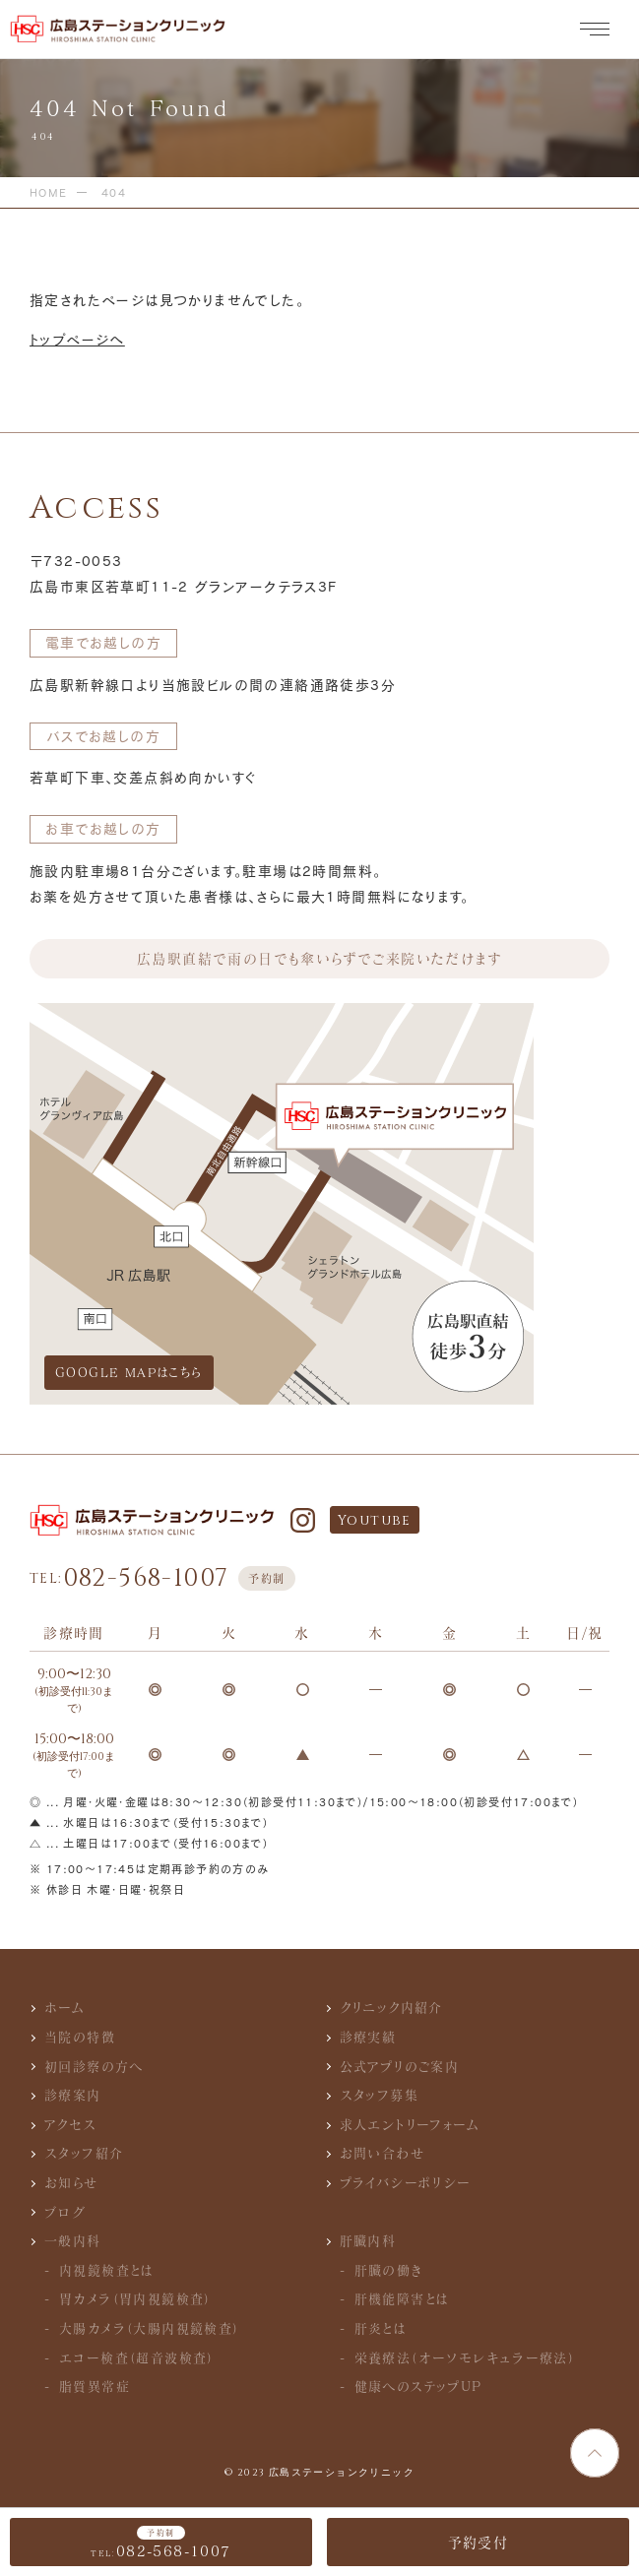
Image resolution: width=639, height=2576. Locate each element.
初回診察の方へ (94, 2066)
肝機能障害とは (402, 2298)
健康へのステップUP (418, 2386)
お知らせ (71, 2182)
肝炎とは (381, 2328)
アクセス (70, 2124)
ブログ (65, 2212)
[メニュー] (594, 30)
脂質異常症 (94, 2386)
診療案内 (72, 2095)
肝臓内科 (368, 2240)
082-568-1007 (162, 1578)
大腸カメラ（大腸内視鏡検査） (149, 2328)
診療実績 (368, 2036)
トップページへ (77, 339)
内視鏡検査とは (107, 2270)
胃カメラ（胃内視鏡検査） (135, 2298)
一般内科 (72, 2240)
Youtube (375, 1520)
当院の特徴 (79, 2036)
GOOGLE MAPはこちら (129, 1372)
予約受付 (478, 2542)
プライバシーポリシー (406, 2182)
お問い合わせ (382, 2153)
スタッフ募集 (379, 2095)
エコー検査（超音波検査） (137, 2357)
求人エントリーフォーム (409, 2124)
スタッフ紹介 (83, 2153)
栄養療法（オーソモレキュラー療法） (465, 2357)
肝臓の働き (388, 2270)
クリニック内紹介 (391, 2007)
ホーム (64, 2007)
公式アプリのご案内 (400, 2066)
